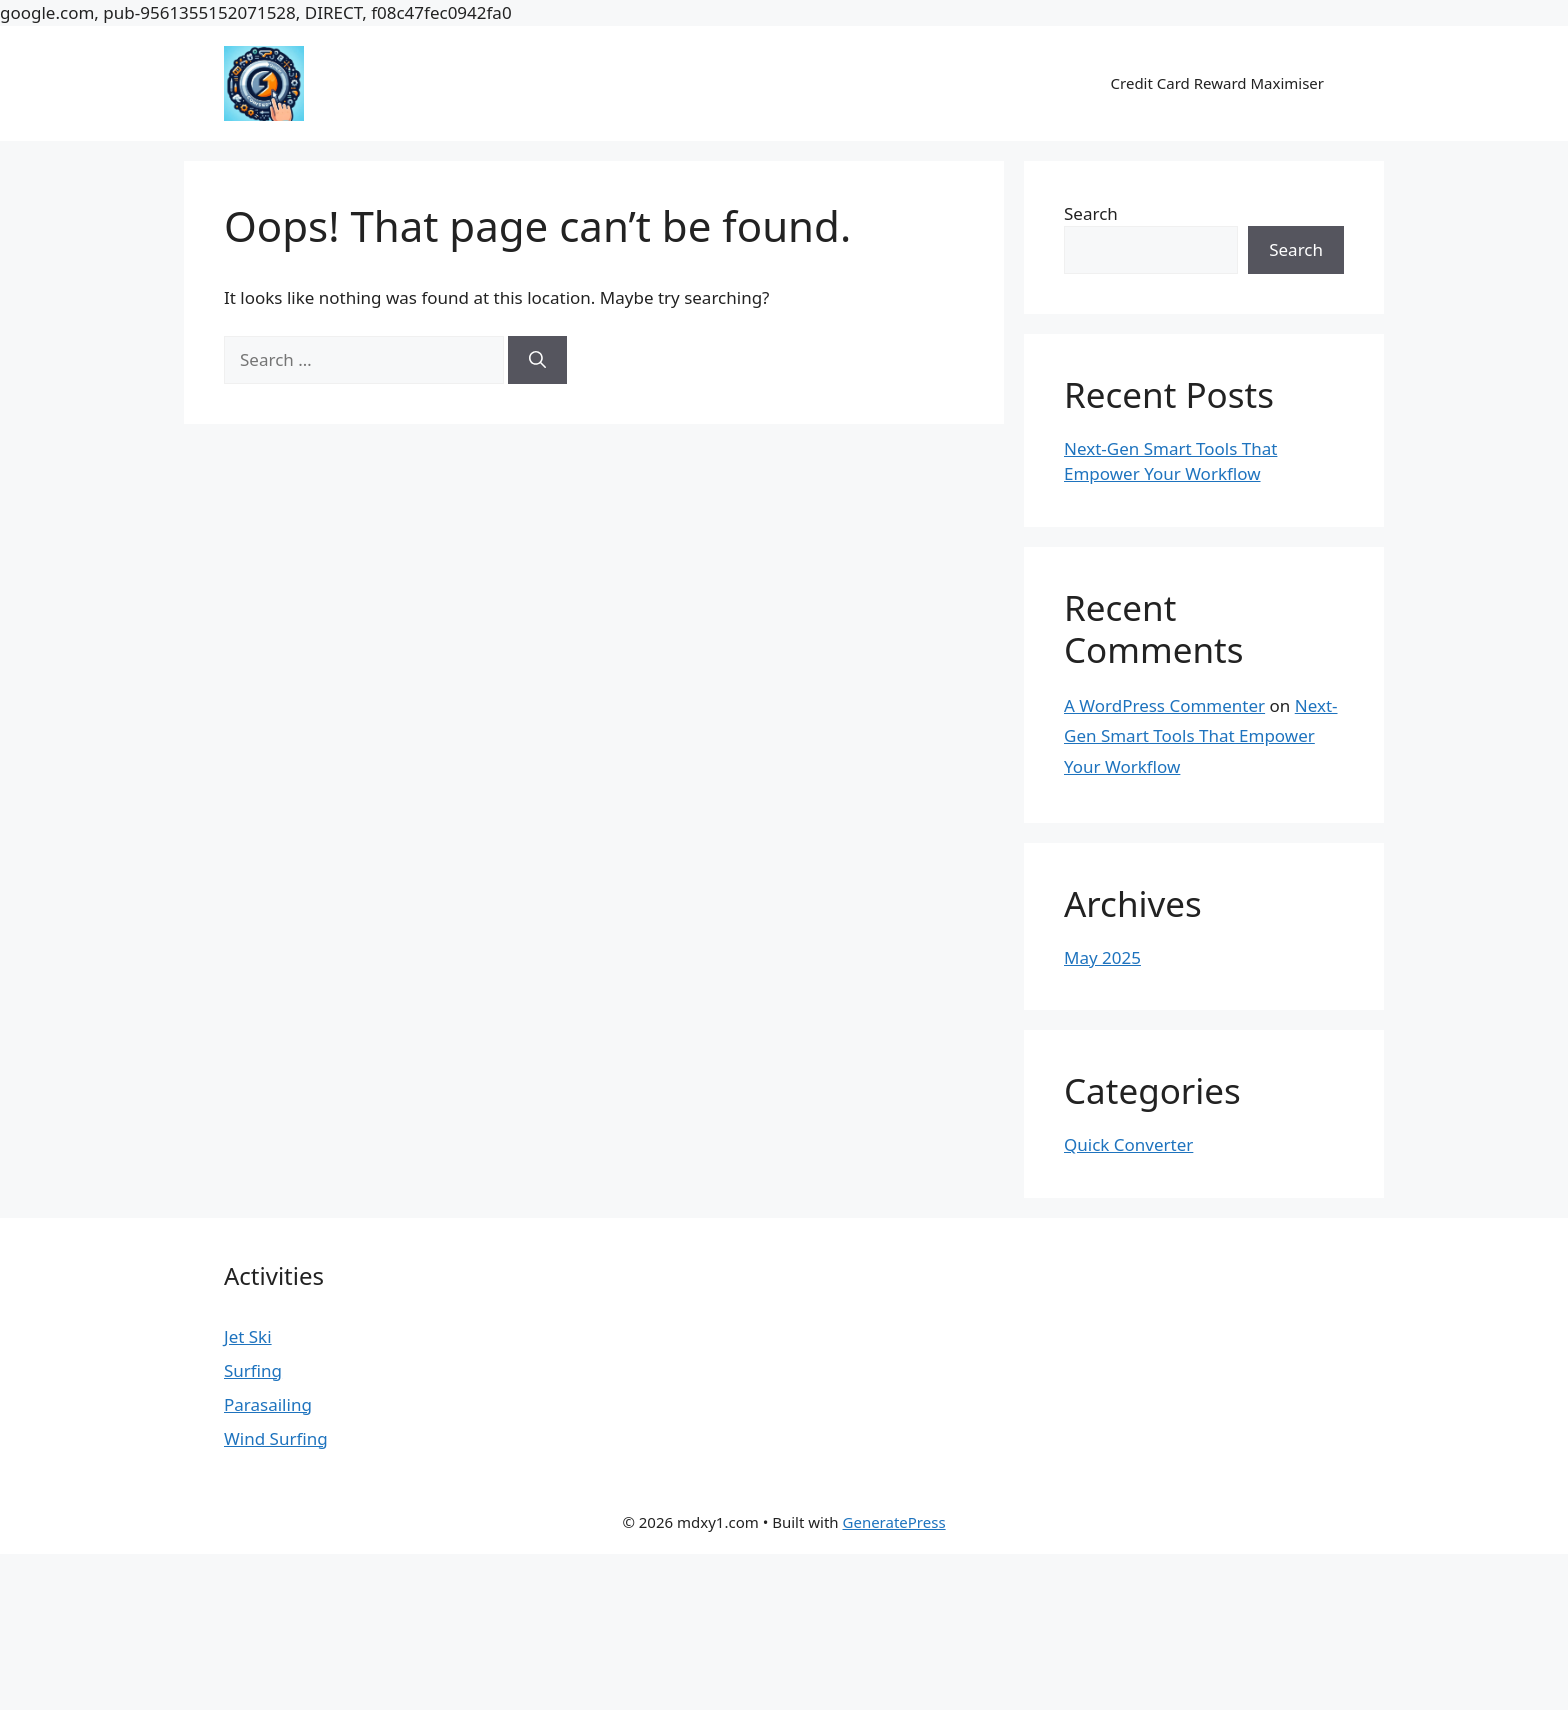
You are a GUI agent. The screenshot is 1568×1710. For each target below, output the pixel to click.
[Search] (537, 360)
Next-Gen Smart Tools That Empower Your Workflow (1201, 736)
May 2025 (1102, 957)
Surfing (253, 1370)
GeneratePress (894, 1522)
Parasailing (268, 1404)
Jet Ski (248, 1336)
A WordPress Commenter (1164, 705)
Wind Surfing (276, 1438)
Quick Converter (1128, 1144)
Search (1091, 213)
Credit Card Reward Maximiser (1217, 83)
